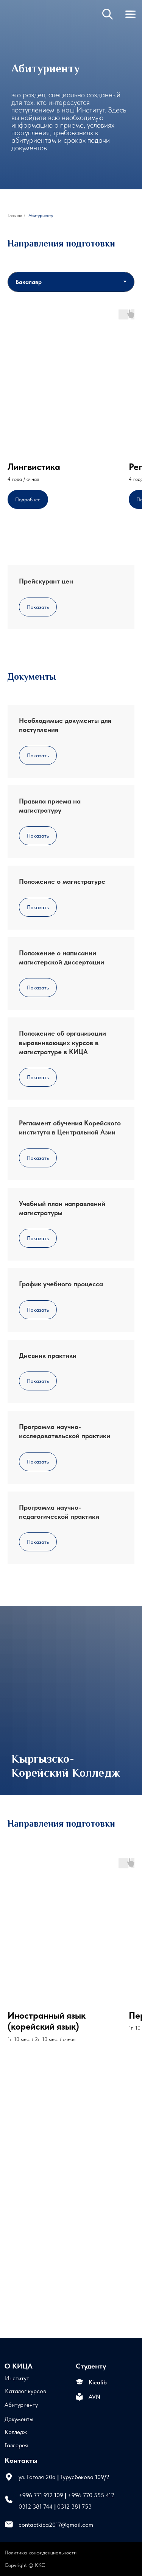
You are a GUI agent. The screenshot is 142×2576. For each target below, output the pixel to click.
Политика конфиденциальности (40, 2552)
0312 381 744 (36, 2506)
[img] (18, 22)
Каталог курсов (25, 2391)
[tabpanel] (71, 420)
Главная (15, 215)
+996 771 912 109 (41, 2495)
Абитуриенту (21, 2404)
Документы (19, 2419)
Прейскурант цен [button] (46, 581)
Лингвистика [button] (34, 466)
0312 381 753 (74, 2506)
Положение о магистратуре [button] (62, 881)
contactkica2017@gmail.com (56, 2524)
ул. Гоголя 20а (37, 2477)
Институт (17, 2378)
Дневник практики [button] (47, 1355)
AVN (94, 2396)
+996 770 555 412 (91, 2495)
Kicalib (98, 2382)
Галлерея (16, 2445)
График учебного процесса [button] (61, 1284)
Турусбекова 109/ (83, 2477)
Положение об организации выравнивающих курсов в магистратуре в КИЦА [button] (62, 1042)
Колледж (16, 2432)
